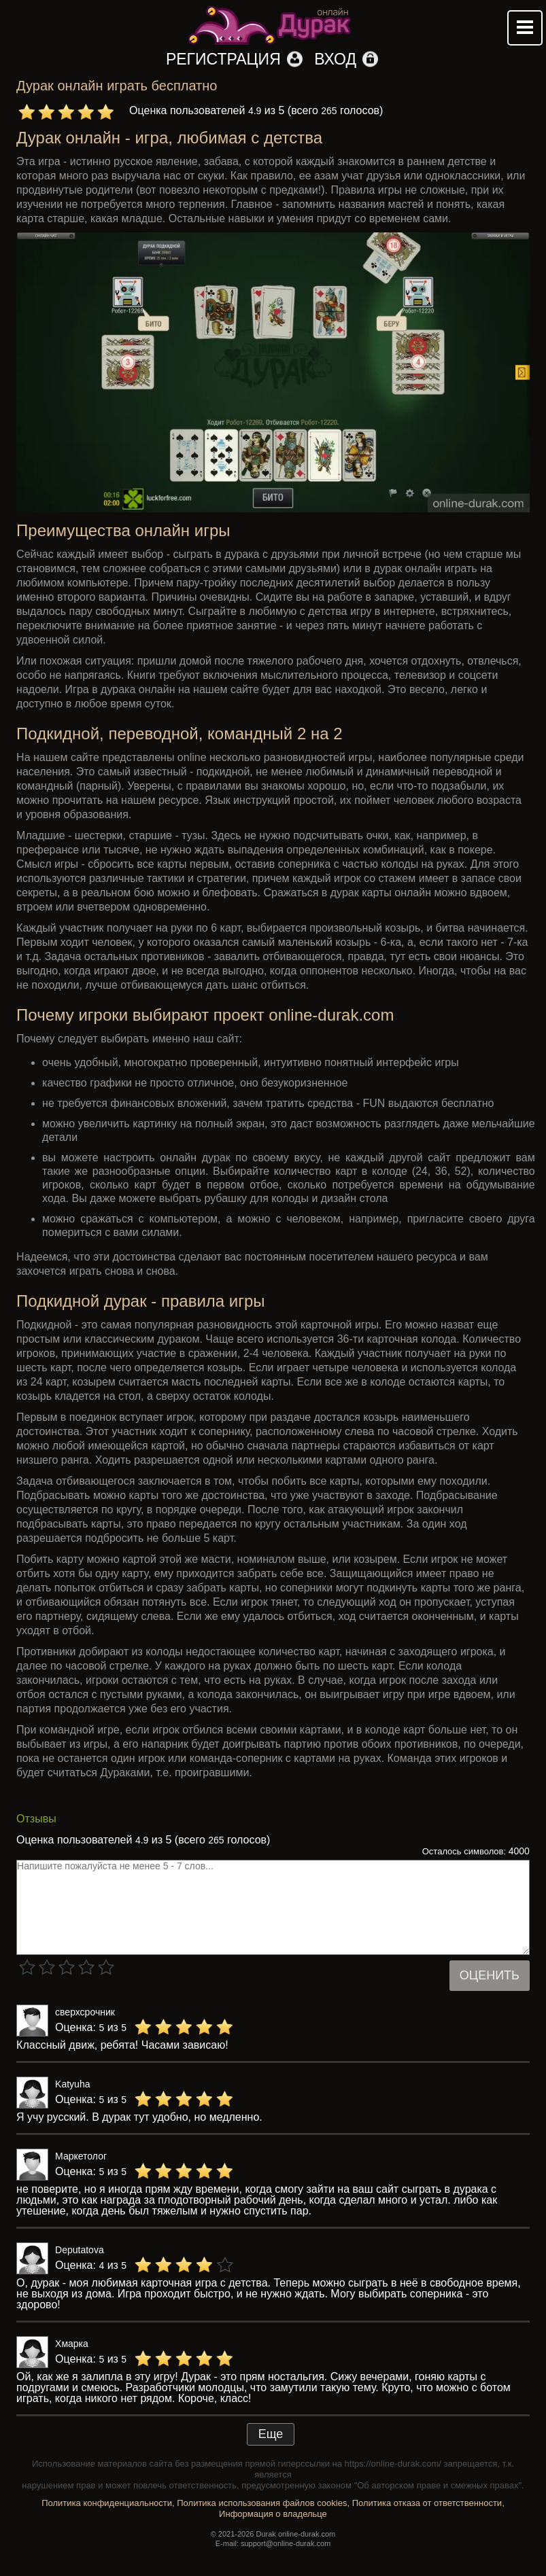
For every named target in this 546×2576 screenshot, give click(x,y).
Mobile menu (525, 28)
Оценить (489, 1975)
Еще (271, 2434)
